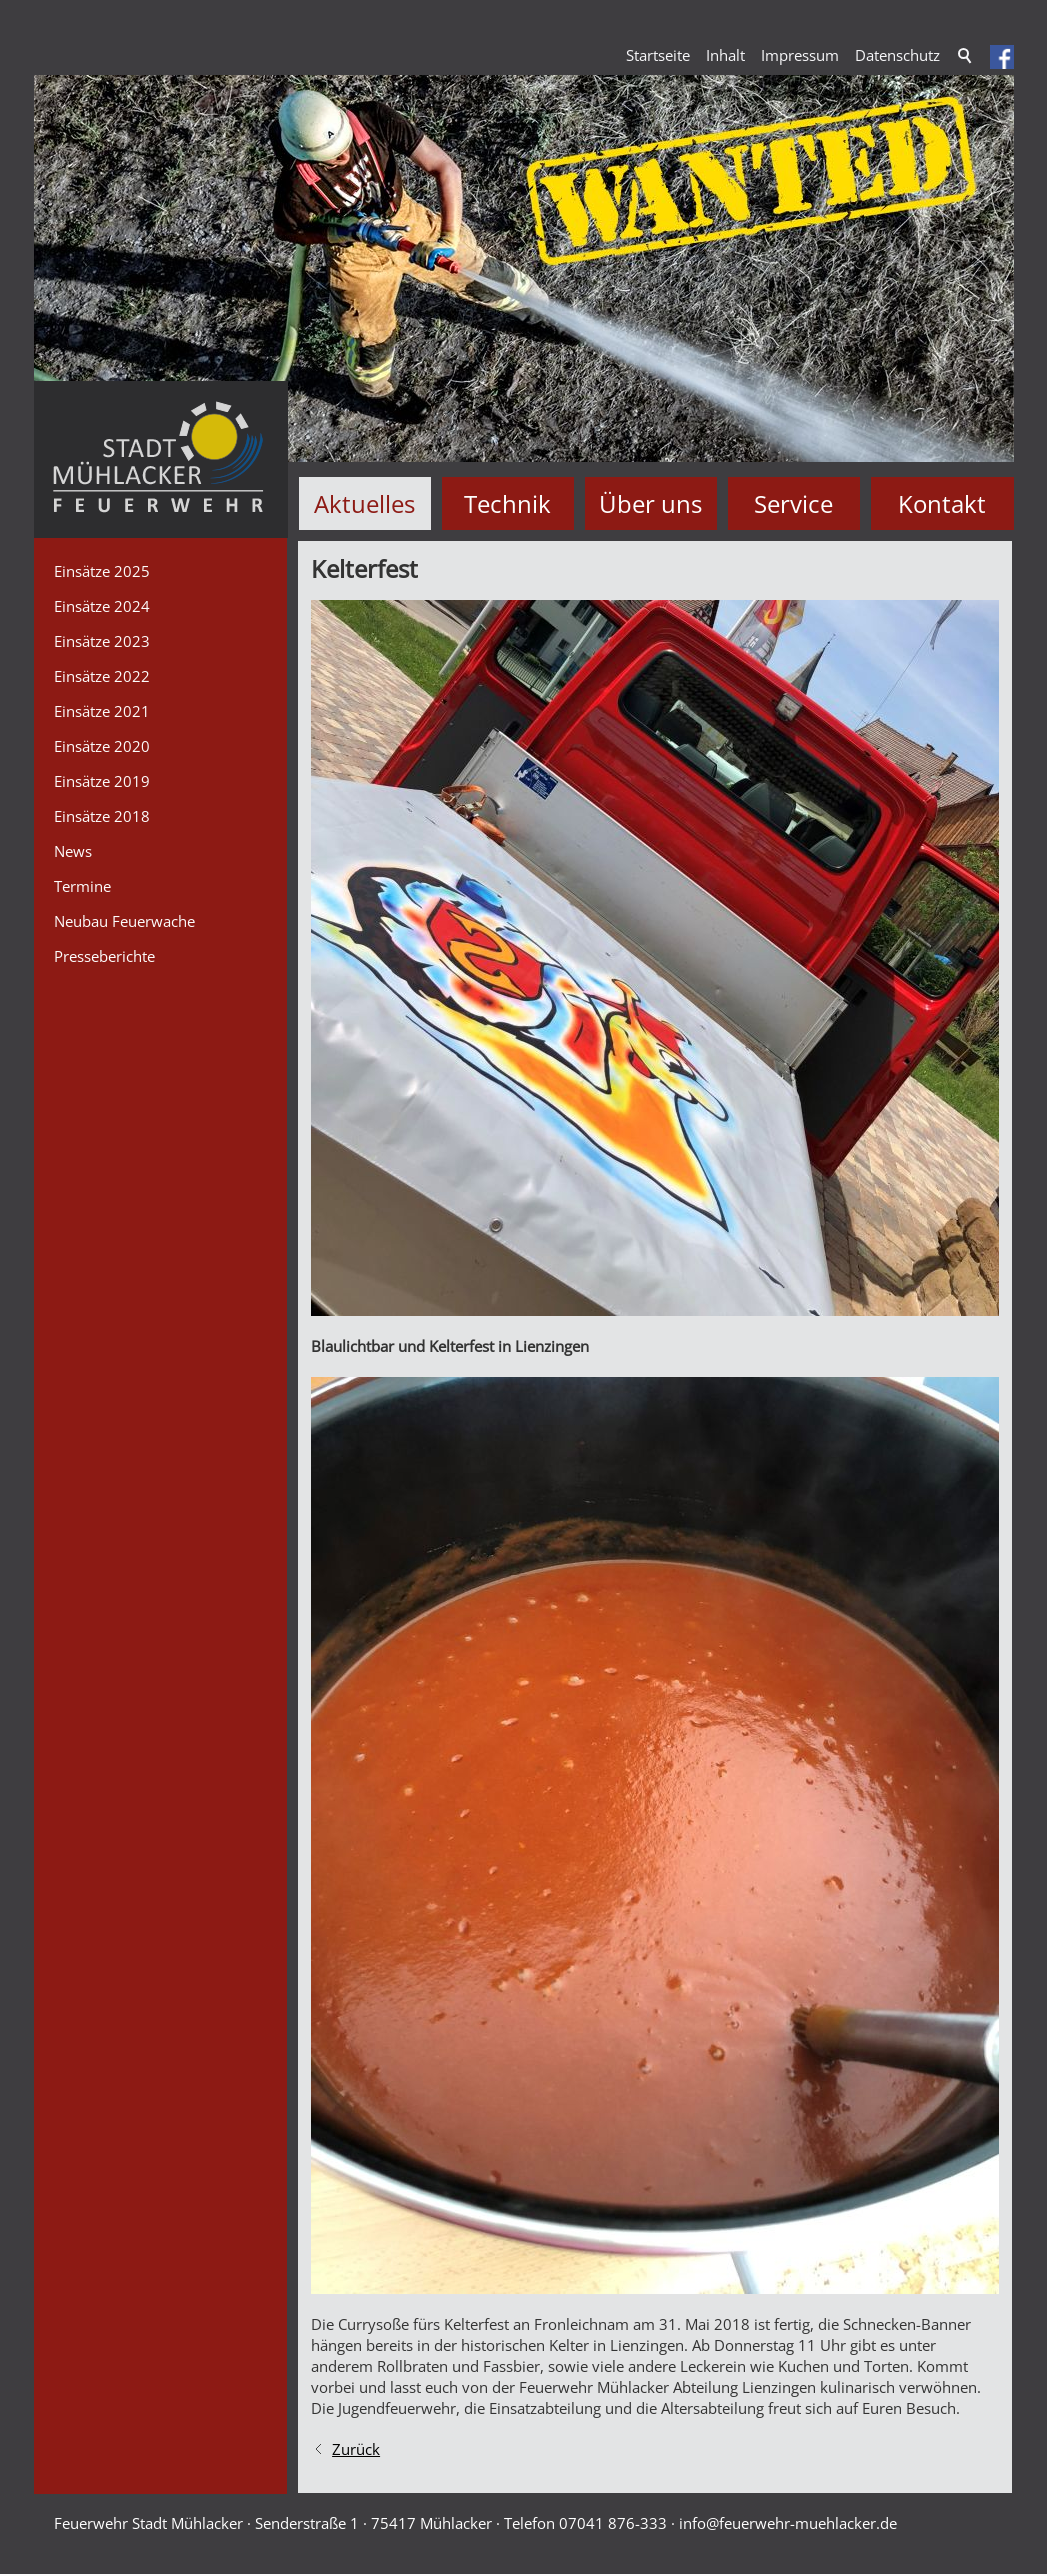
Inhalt (725, 55)
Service (793, 503)
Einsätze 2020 (102, 746)
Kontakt (942, 503)
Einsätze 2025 (102, 571)
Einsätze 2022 (102, 676)
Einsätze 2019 (102, 781)
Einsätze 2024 (102, 606)
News (73, 851)
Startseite (658, 55)
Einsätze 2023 (102, 641)
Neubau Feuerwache (124, 921)
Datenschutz (897, 55)
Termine (82, 886)
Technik (507, 503)
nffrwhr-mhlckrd (788, 2523)
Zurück (356, 2449)
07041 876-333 (613, 2523)
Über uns (650, 503)
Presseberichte (104, 956)
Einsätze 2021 (102, 711)
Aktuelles (364, 503)
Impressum (800, 55)
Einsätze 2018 (102, 816)
